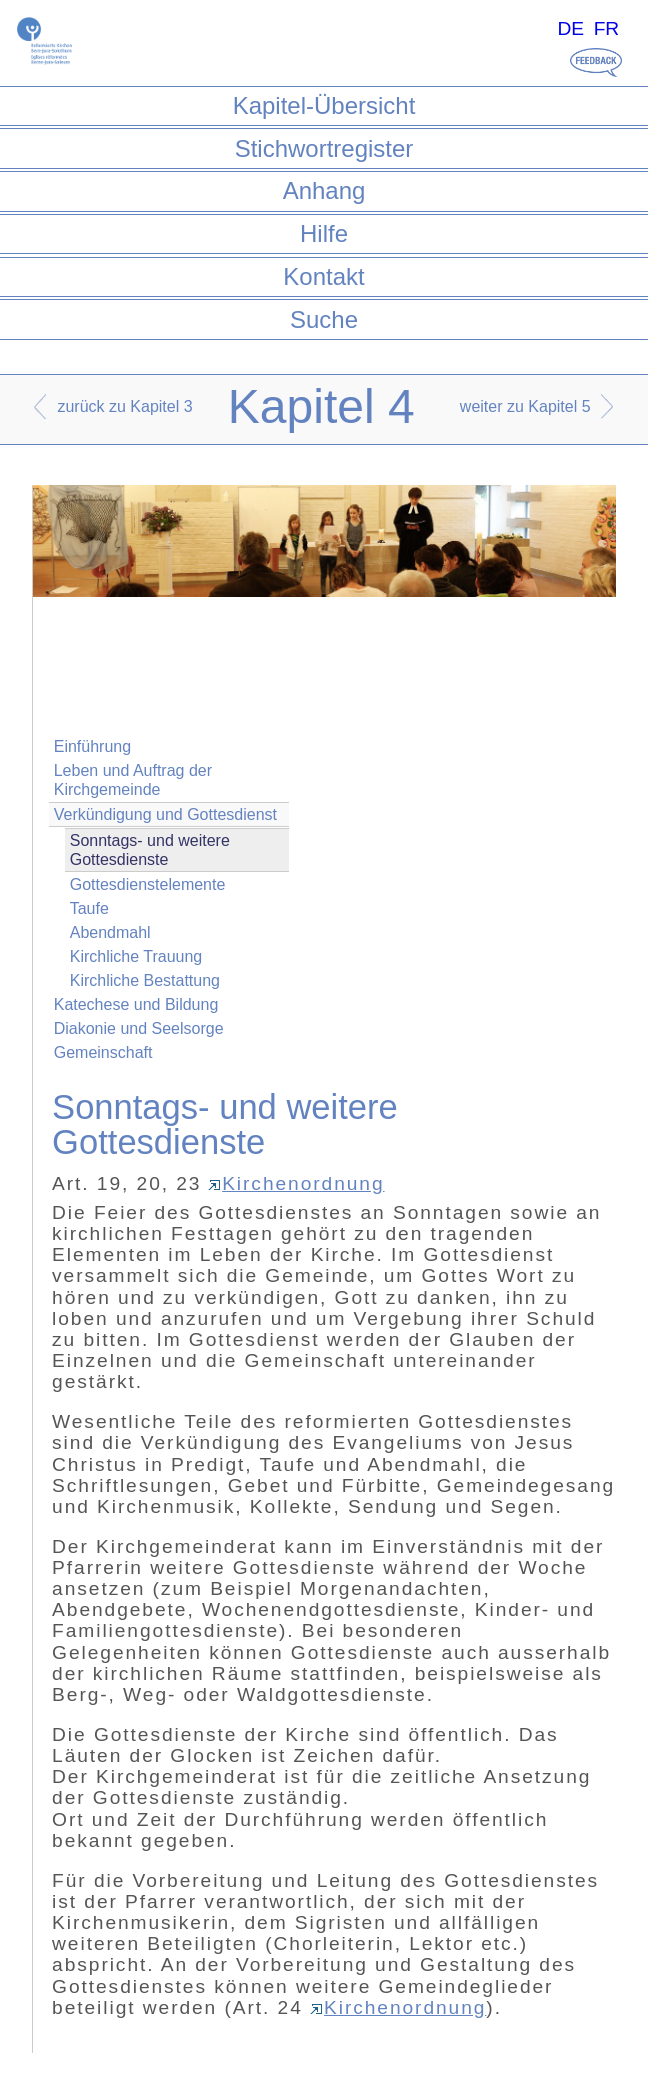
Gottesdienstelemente (148, 884)
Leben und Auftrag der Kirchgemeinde (133, 780)
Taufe (89, 908)
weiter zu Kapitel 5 (525, 406)
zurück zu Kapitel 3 (124, 406)
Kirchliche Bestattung (145, 980)
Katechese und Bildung (136, 1004)
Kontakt (323, 276)
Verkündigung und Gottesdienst (165, 814)
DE (570, 28)
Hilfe (324, 233)
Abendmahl (110, 932)
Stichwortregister (324, 148)
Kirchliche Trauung (136, 956)
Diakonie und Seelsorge (139, 1028)
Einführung (92, 746)
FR (607, 28)
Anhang (324, 190)
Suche (324, 319)
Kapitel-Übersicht (324, 105)
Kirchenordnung (296, 1183)
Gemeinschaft (103, 1052)
